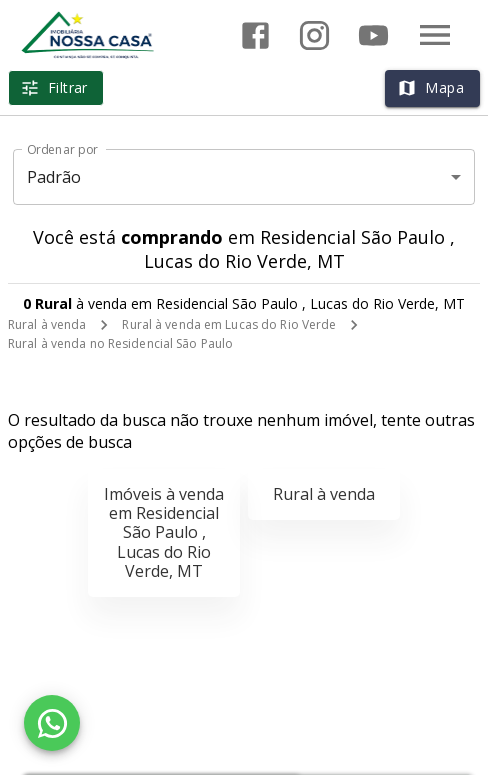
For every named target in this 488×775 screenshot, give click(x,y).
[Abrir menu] (435, 35)
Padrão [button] (54, 177)
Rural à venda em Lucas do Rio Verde (229, 324)
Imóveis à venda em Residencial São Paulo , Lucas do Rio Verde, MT (164, 532)
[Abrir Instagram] (314, 35)
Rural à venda (47, 324)
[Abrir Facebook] (255, 35)
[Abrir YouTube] (373, 35)
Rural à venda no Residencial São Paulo (120, 343)
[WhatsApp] (52, 723)
